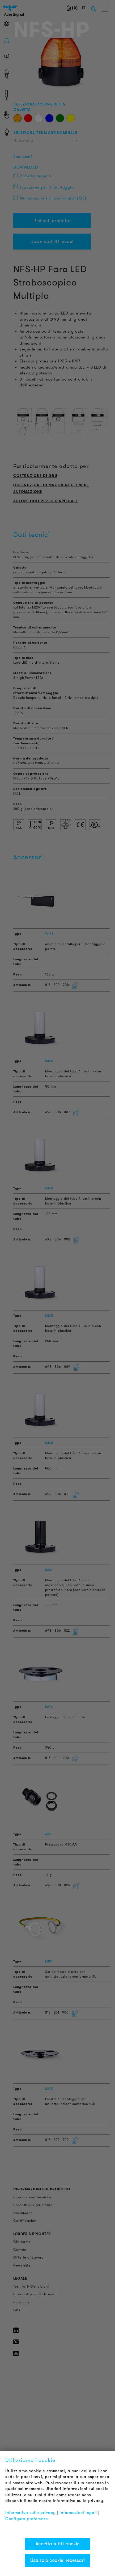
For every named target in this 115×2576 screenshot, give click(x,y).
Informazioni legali (78, 2513)
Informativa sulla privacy (30, 2513)
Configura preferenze (26, 2519)
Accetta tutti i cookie (57, 2543)
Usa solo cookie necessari (57, 2560)
